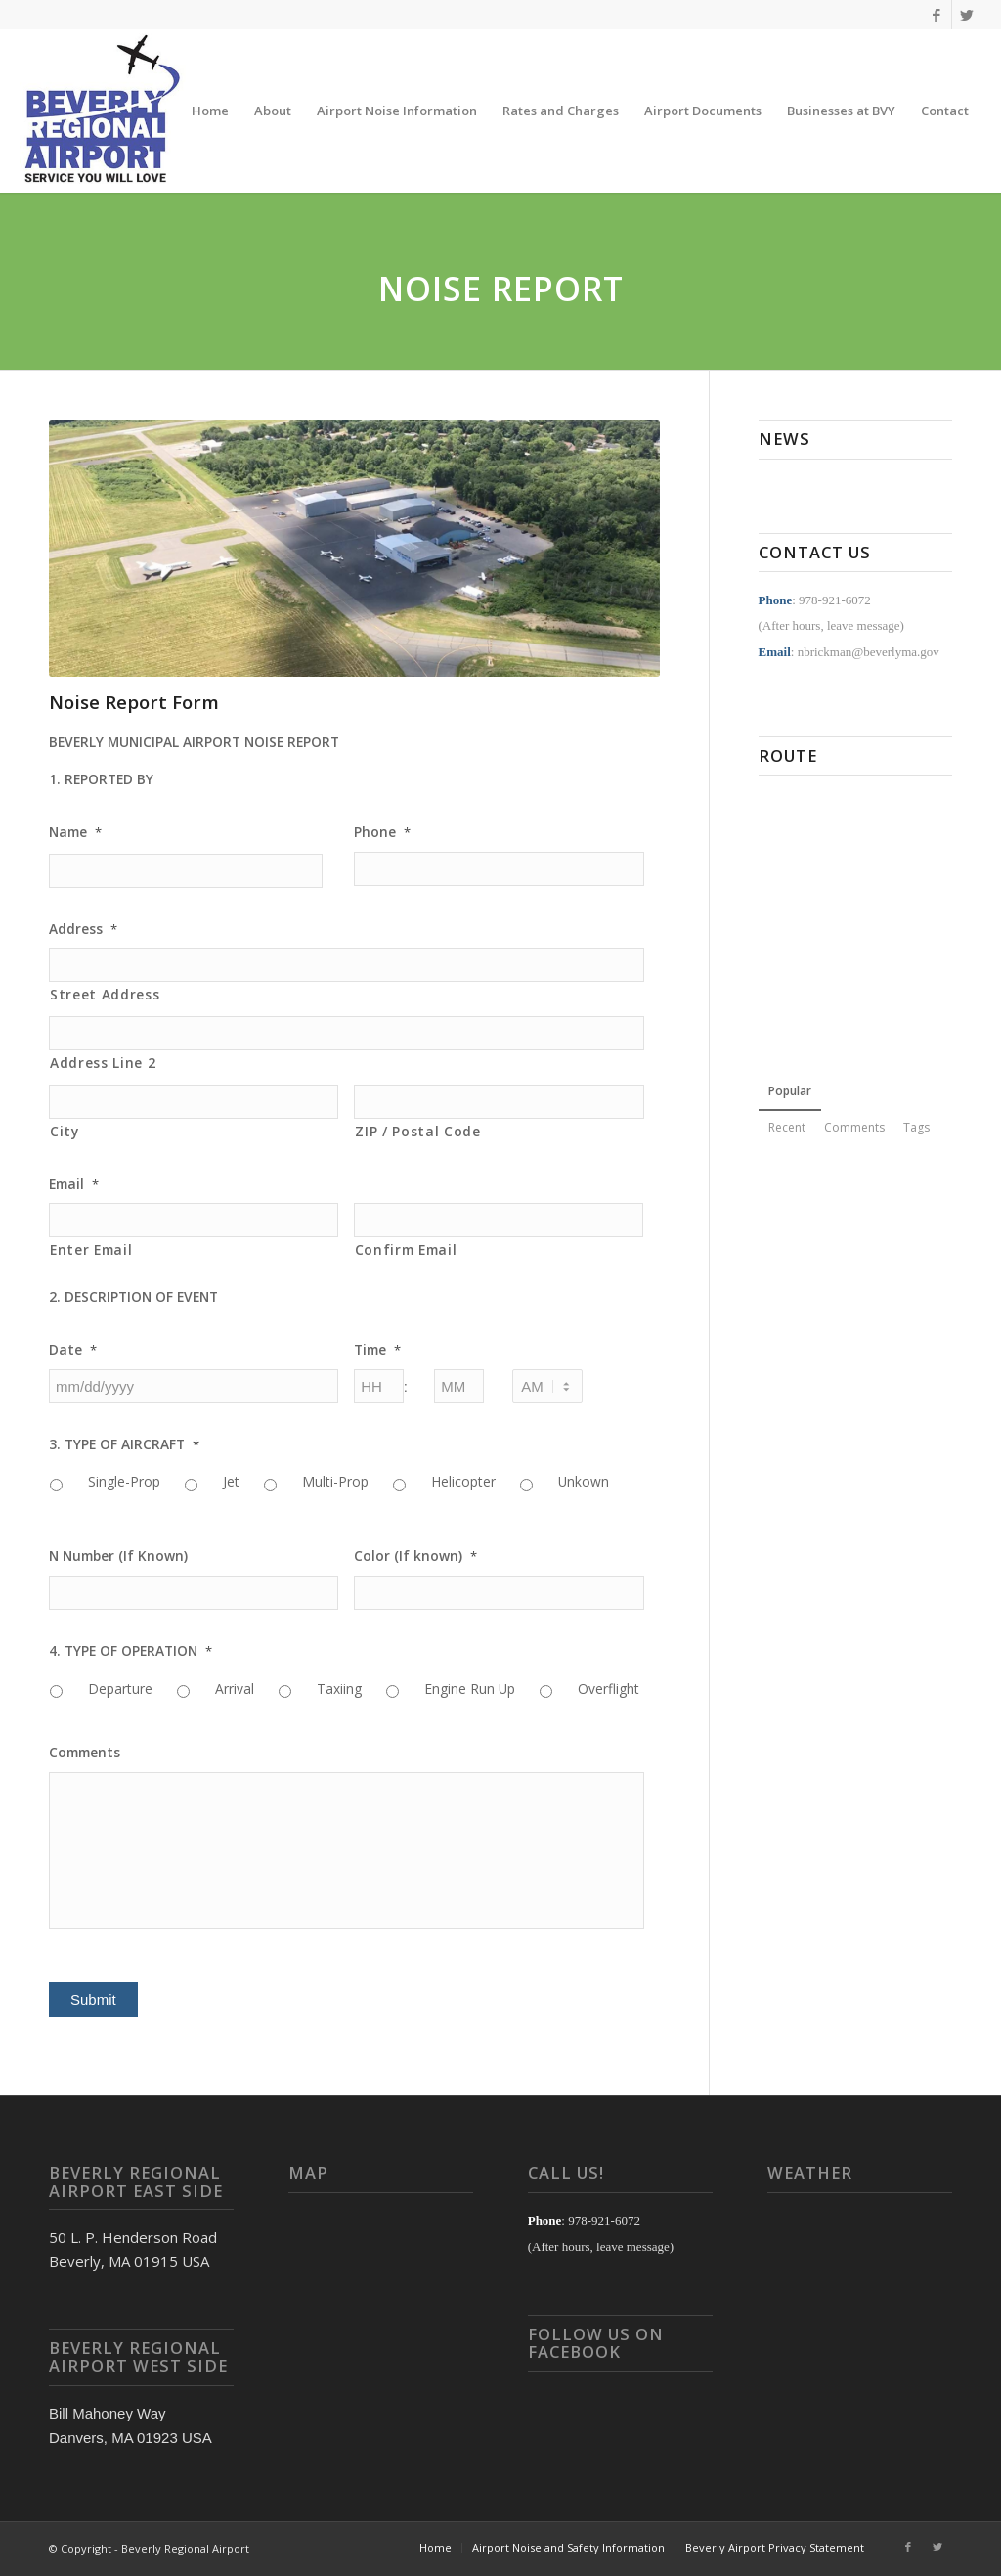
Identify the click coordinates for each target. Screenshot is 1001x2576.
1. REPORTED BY (101, 779)
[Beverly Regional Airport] (102, 111)
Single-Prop (124, 1481)
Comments (84, 1752)
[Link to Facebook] (937, 14)
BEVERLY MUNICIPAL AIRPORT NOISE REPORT (194, 742)
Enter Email (91, 1249)
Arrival (234, 1688)
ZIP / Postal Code (417, 1131)
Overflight (608, 1688)
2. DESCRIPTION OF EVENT (133, 1297)
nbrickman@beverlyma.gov (868, 651)
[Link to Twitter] (966, 14)
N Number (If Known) (118, 1556)
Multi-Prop (335, 1481)
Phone (382, 832)
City (64, 1131)
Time (377, 1349)
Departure (120, 1688)
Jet (231, 1481)
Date (73, 1349)
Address (83, 929)
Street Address (104, 994)
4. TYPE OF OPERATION (130, 1651)
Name (75, 832)
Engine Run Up (469, 1688)
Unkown (583, 1481)
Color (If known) (415, 1556)
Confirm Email (406, 1249)
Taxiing (339, 1688)
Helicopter (463, 1481)
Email (74, 1184)
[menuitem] (210, 111)
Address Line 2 (102, 1062)
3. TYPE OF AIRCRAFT (124, 1444)
